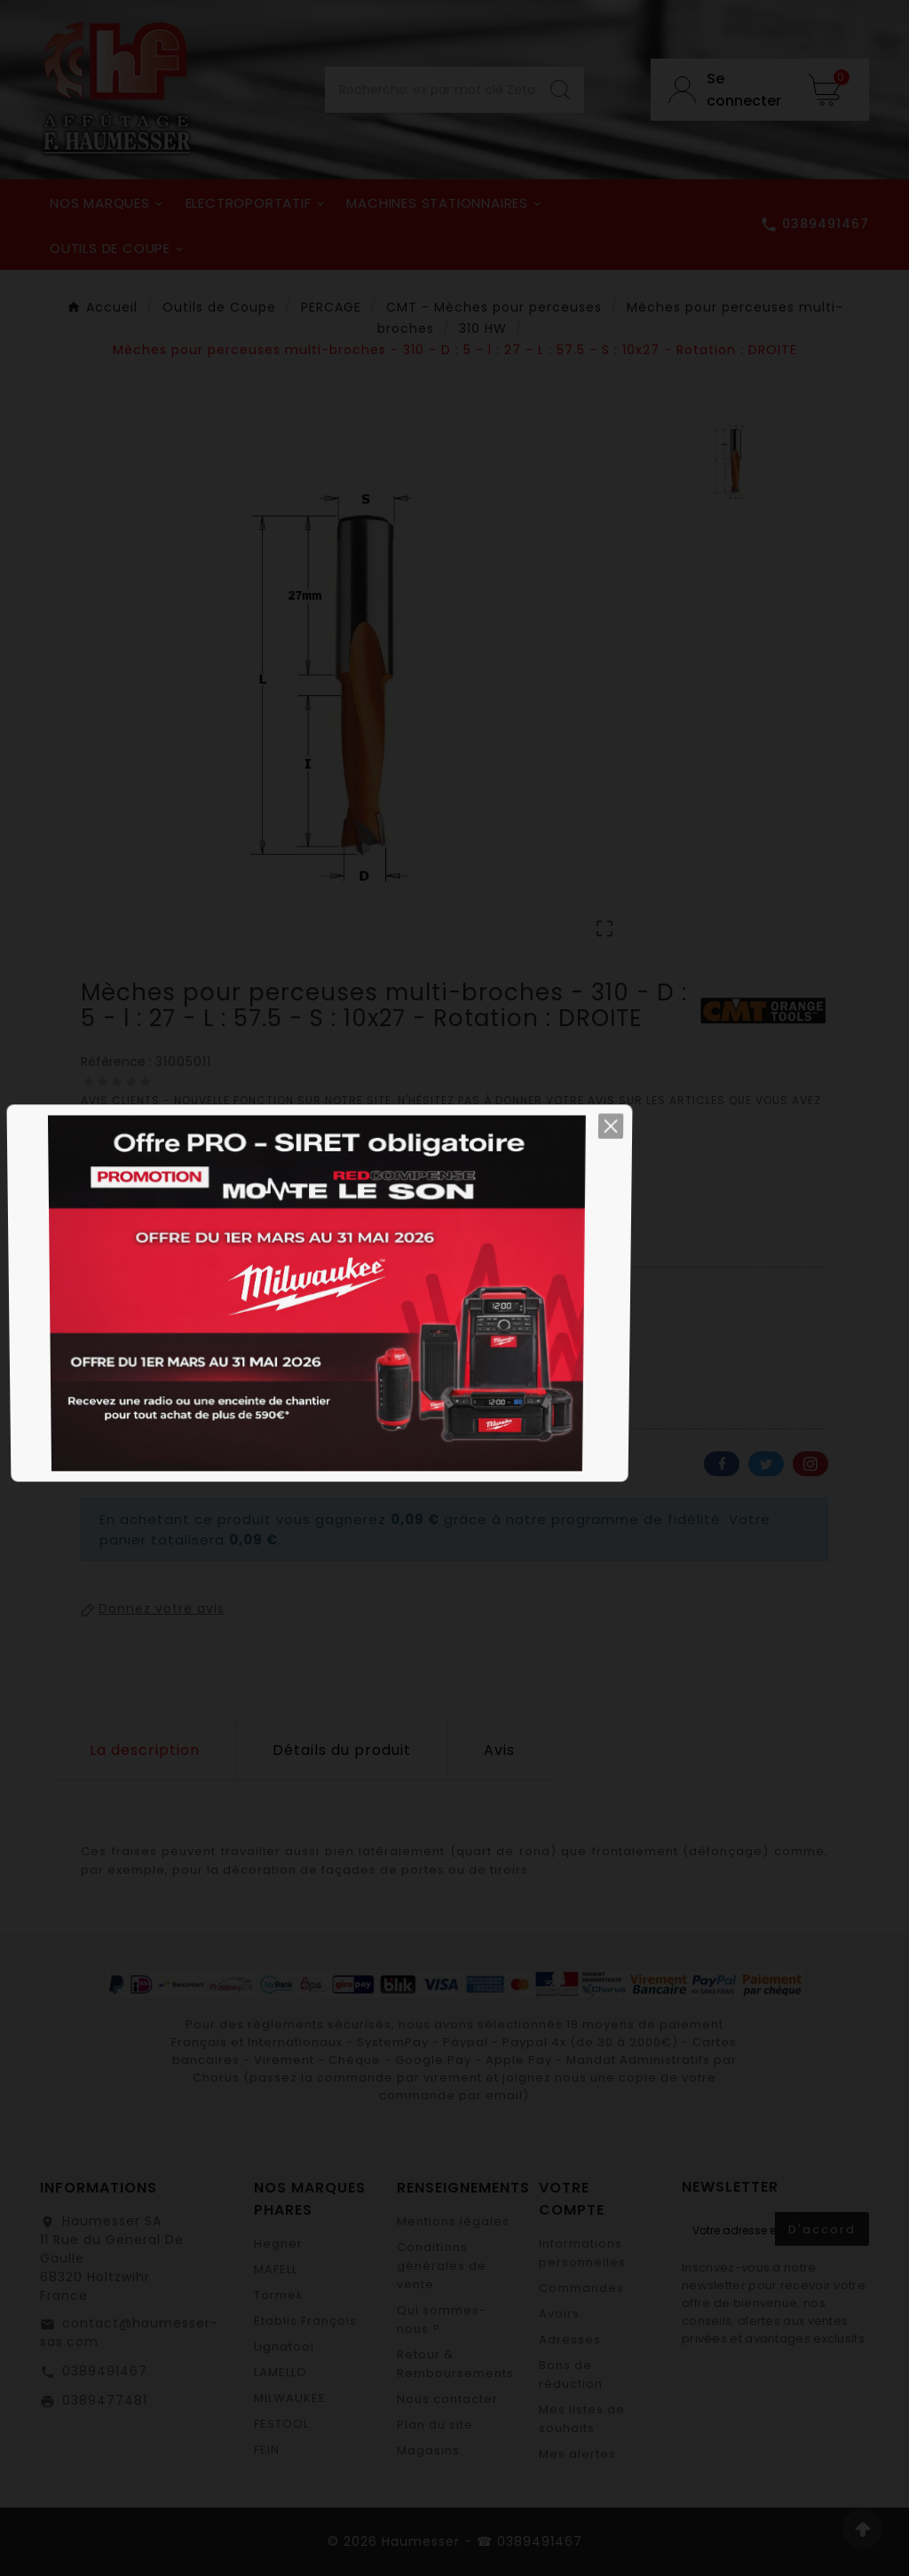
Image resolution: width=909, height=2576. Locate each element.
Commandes (581, 2288)
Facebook (721, 1463)
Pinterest (810, 1463)
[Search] (560, 89)
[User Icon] (720, 89)
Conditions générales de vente (441, 2266)
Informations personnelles (582, 2253)
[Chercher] (430, 90)
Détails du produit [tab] (342, 1750)
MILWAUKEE (290, 2398)
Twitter (766, 1463)
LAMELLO (280, 2372)
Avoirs (559, 2313)
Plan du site (435, 2424)
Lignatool (284, 2346)
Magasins (428, 2450)
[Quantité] (178, 1310)
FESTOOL (281, 2423)
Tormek (279, 2295)
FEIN (267, 2449)
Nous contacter (447, 2398)
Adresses (570, 2339)
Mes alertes (577, 2454)
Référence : (118, 1062)
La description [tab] (145, 1750)
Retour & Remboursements (455, 2364)
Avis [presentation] (499, 1750)
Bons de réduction (571, 2374)
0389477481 (104, 2400)
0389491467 (104, 2371)
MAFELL (275, 2269)
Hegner (278, 2243)
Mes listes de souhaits (582, 2419)
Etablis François (305, 2320)
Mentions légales (453, 2221)
